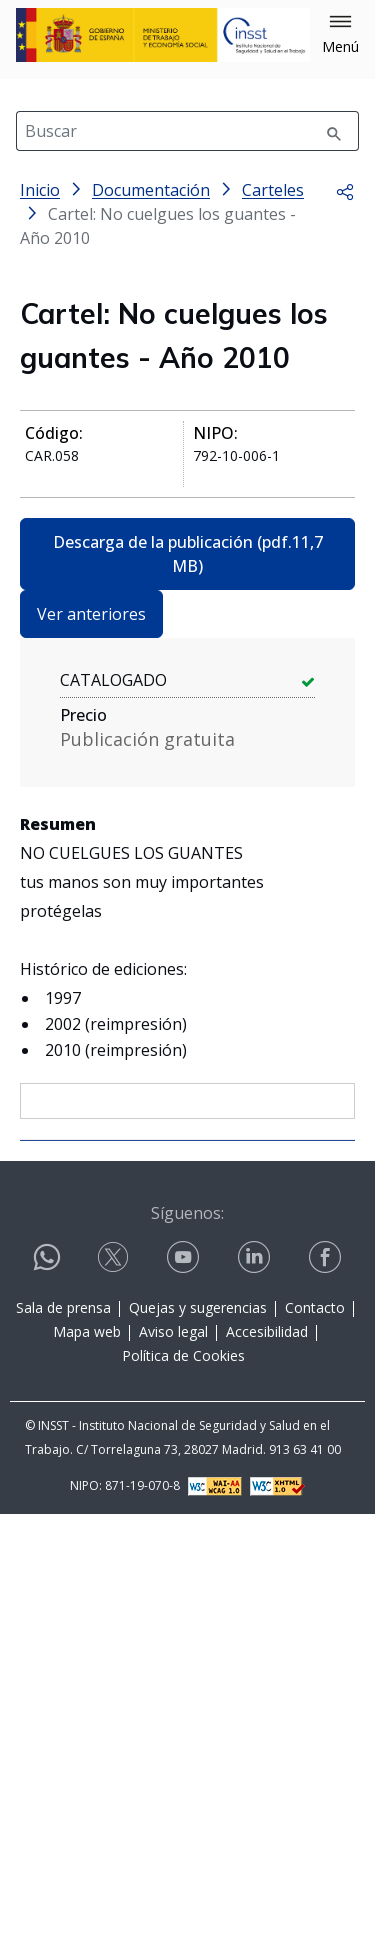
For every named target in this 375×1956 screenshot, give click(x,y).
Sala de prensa (63, 1749)
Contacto (315, 1749)
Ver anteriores (91, 614)
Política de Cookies (183, 1797)
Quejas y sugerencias (198, 1749)
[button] (340, 35)
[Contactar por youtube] (185, 1699)
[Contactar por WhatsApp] (47, 1707)
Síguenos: (187, 1655)
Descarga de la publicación (188, 554)
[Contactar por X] (115, 1699)
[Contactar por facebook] (327, 1699)
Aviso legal (173, 1773)
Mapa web (87, 1773)
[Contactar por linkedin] (256, 1699)
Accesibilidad (267, 1773)
